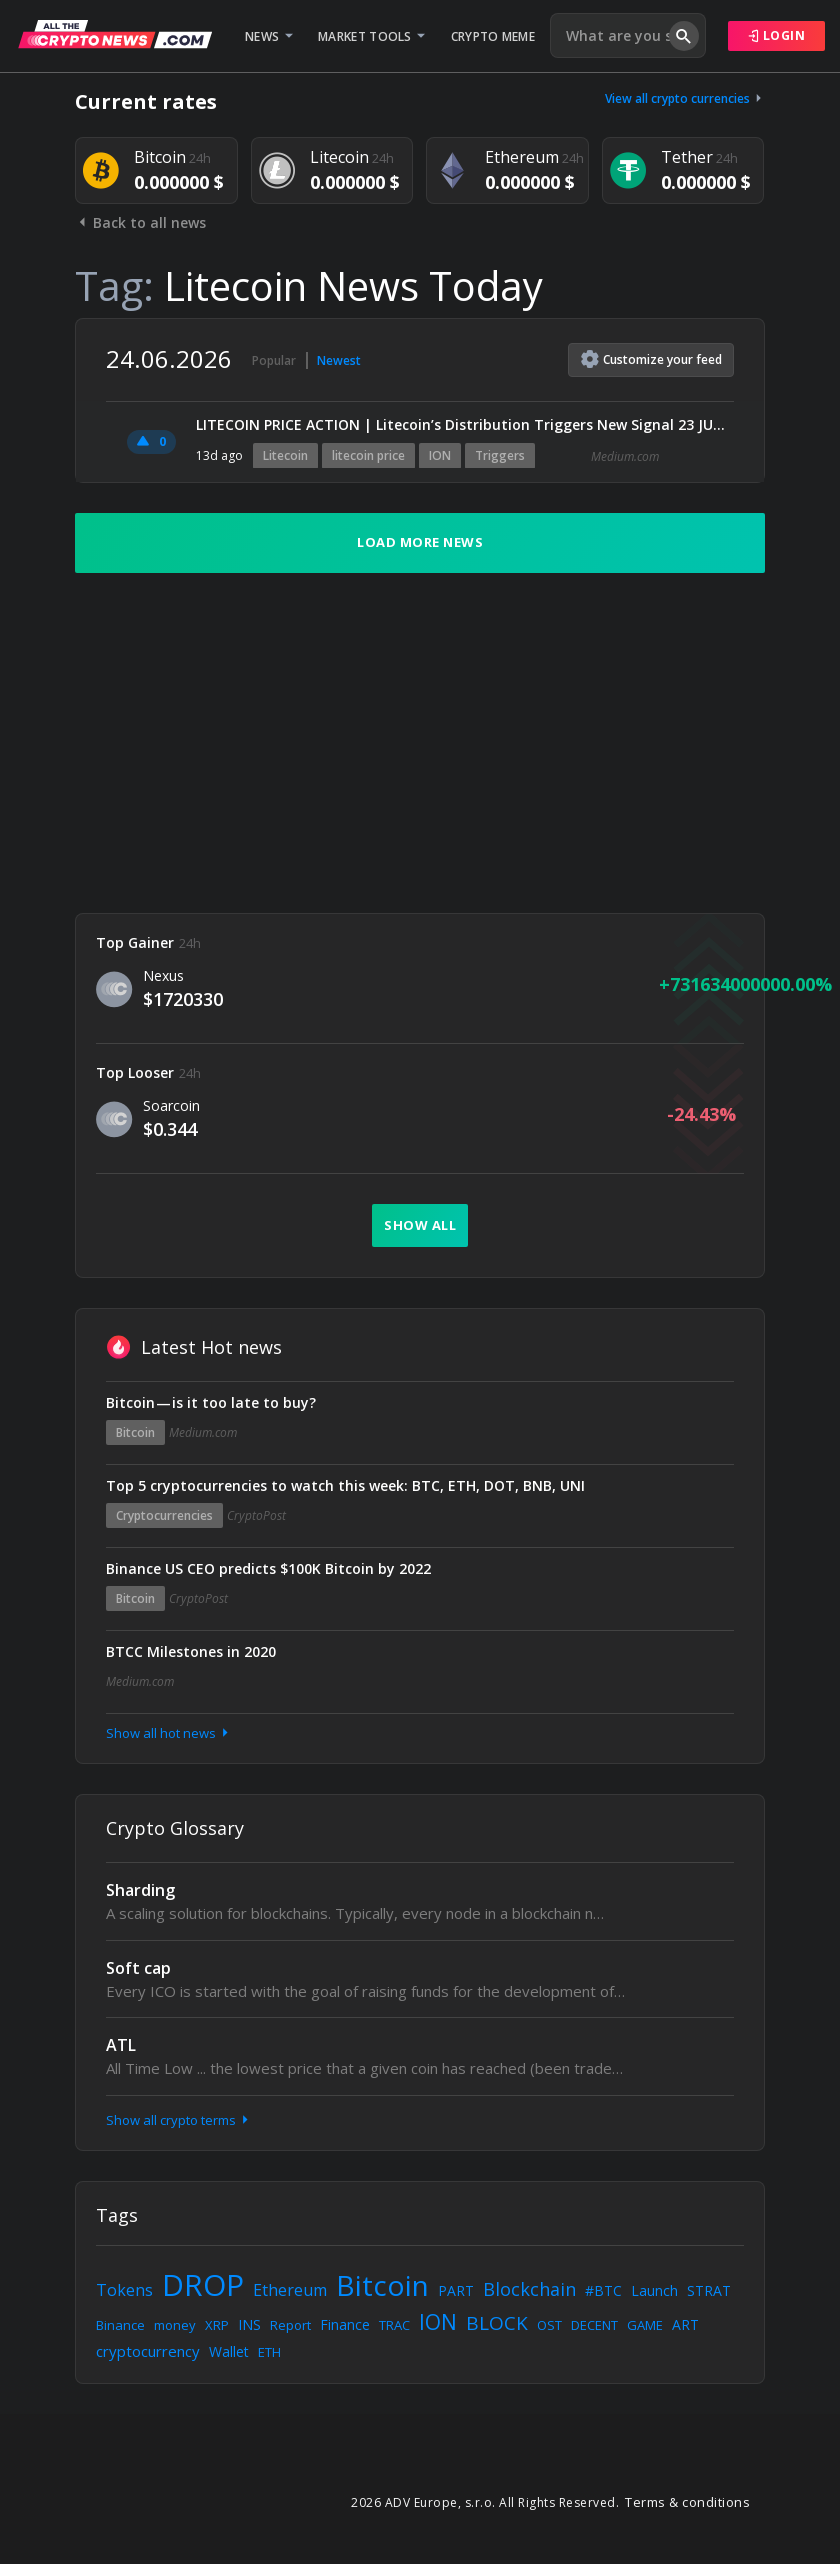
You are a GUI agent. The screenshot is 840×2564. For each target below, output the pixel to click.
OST (549, 2325)
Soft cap (138, 1968)
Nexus (163, 975)
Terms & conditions (687, 2502)
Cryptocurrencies (164, 1515)
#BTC (603, 2290)
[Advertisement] (420, 743)
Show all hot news (169, 1733)
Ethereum (290, 2290)
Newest (339, 360)
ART (685, 2324)
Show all (420, 1225)
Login (777, 35)
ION (440, 455)
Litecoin (285, 455)
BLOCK (497, 2323)
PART (456, 2290)
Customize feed (651, 359)
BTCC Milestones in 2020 (191, 1651)
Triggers (500, 455)
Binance (120, 2325)
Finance (345, 2324)
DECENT (594, 2325)
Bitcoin (135, 1432)
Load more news (420, 542)
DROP (203, 2284)
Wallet (229, 2351)
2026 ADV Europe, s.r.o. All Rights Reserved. (485, 2502)
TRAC (394, 2325)
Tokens (124, 2290)
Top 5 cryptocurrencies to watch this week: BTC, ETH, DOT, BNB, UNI (345, 1485)
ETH (269, 2352)
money (175, 2325)
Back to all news (140, 222)
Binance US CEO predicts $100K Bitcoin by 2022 (268, 1568)
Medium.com (625, 456)
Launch (654, 2290)
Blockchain (529, 2289)
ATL (121, 2045)
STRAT (709, 2290)
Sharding (140, 1890)
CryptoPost (256, 1515)
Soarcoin (171, 1105)
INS (249, 2324)
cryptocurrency (148, 2351)
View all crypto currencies (685, 98)
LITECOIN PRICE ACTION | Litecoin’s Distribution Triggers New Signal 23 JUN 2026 (465, 424)
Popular (274, 360)
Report (290, 2325)
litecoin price (368, 455)
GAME (645, 2325)
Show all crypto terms (179, 2120)
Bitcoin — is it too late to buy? (211, 1402)
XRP (217, 2325)
